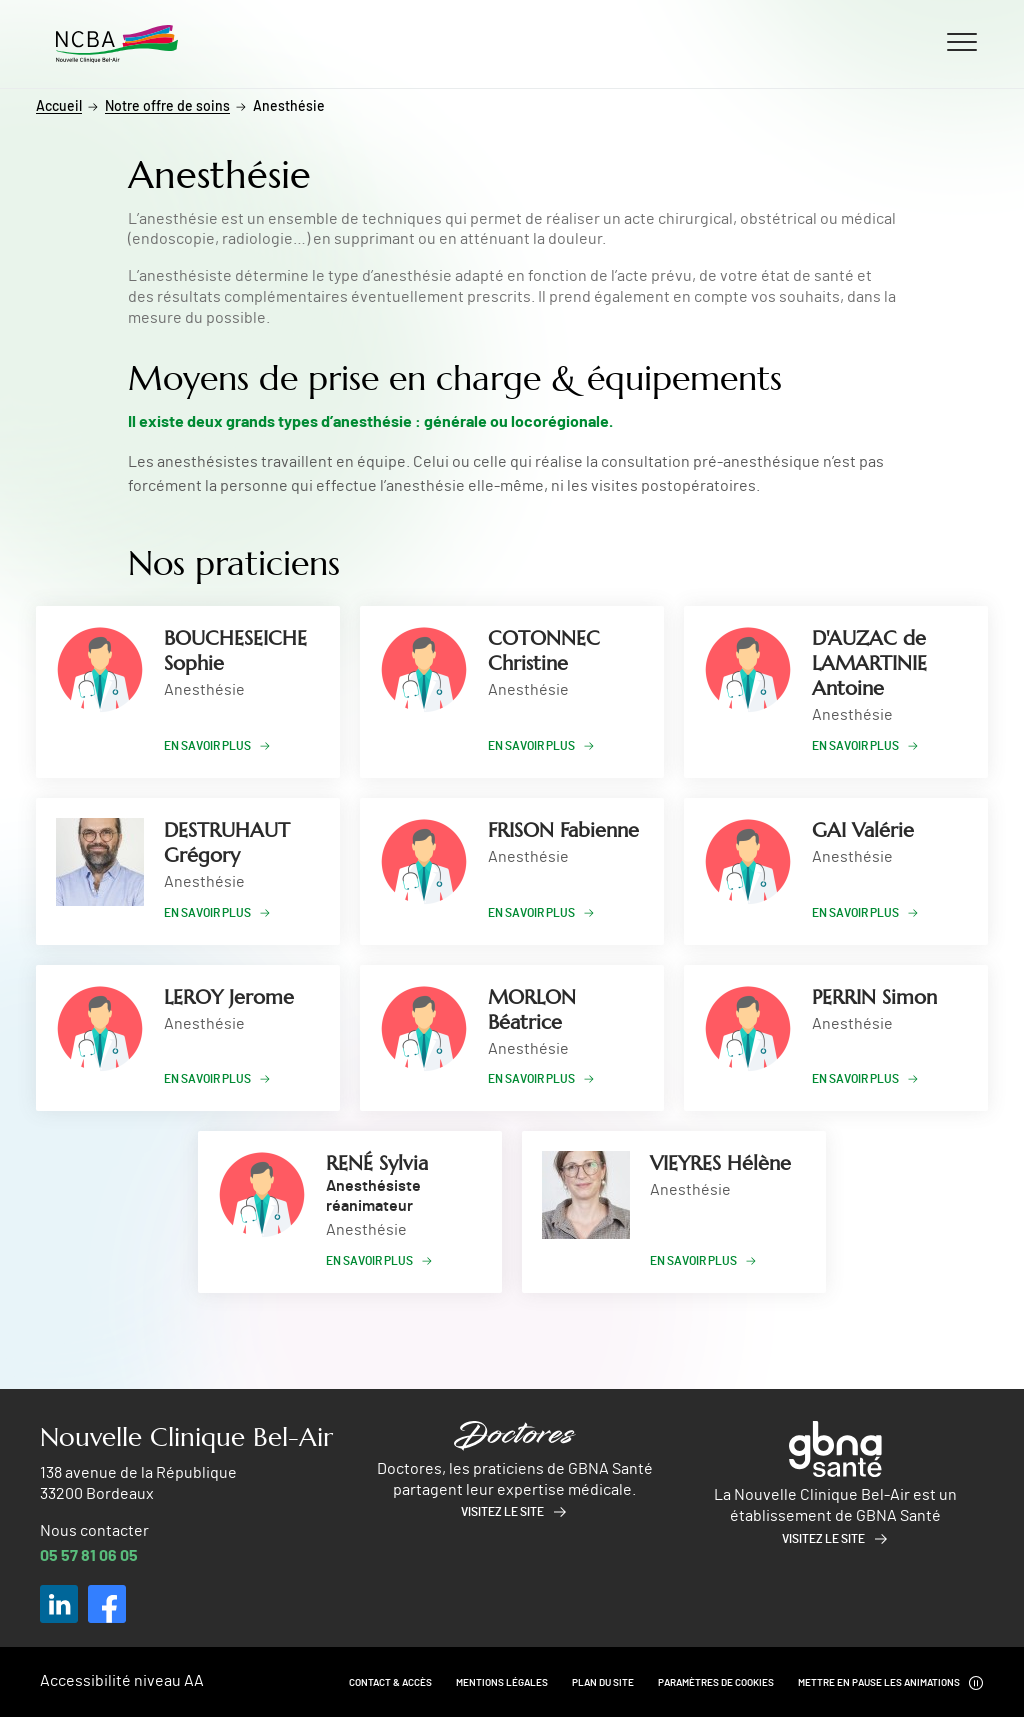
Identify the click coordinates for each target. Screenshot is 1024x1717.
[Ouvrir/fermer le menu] (962, 41)
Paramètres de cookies (716, 1683)
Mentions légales (502, 1683)
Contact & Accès (390, 1683)
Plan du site (603, 1683)
